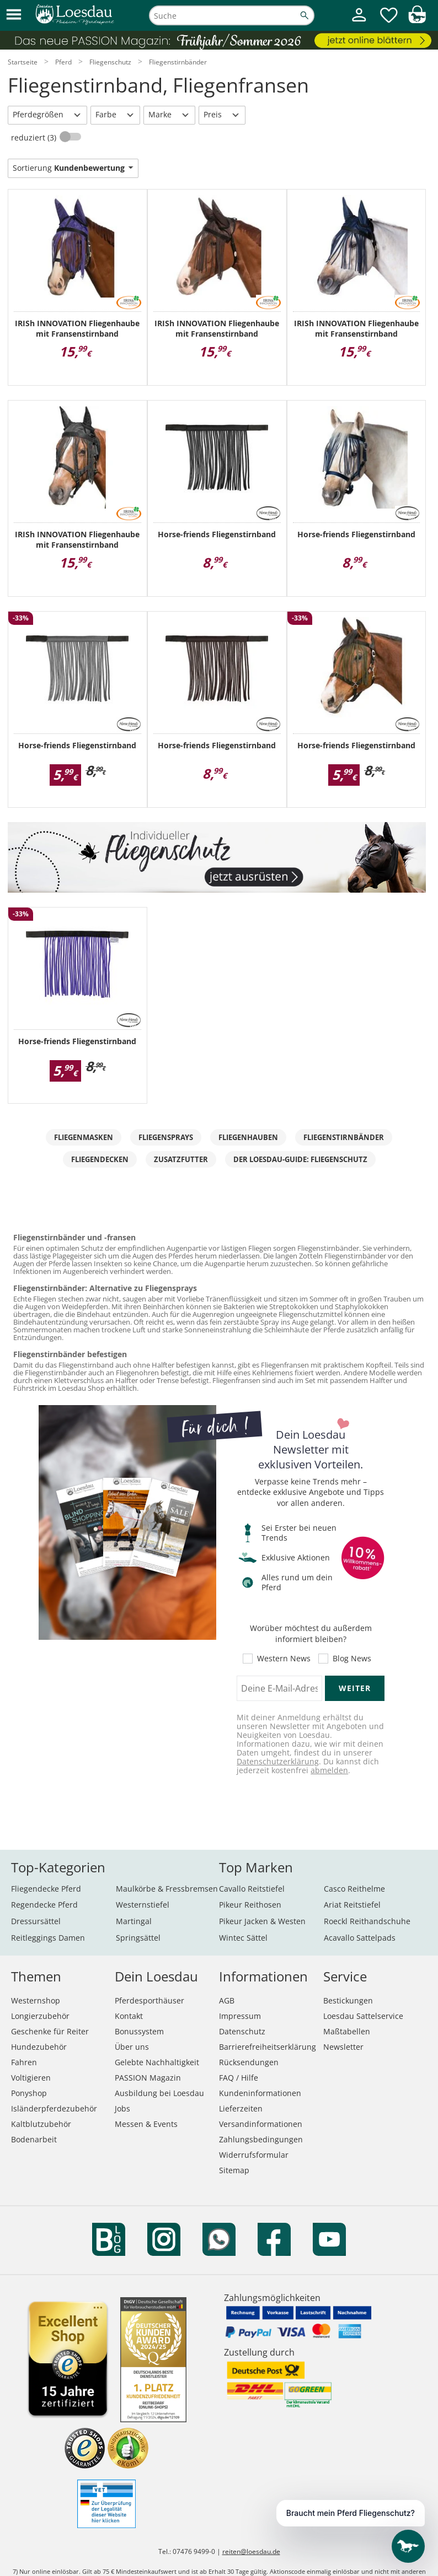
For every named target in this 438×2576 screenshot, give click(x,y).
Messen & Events (146, 2124)
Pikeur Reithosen (250, 1904)
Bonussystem (139, 2031)
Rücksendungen (249, 2062)
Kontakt (129, 2016)
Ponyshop (29, 2093)
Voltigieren (31, 2077)
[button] (14, 15)
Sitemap (234, 2170)
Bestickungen (348, 2000)
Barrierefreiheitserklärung (267, 2047)
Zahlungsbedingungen (261, 2139)
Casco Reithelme (354, 1888)
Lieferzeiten (241, 2108)
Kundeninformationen (260, 2093)
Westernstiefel (142, 1904)
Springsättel (138, 1937)
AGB (226, 2000)
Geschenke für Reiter (50, 2031)
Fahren (24, 2062)
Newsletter (343, 2047)
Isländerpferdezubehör (54, 2108)
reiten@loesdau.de (251, 2551)
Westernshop (35, 2000)
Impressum (240, 2016)
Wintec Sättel (243, 1937)
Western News (284, 1659)
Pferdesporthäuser (149, 2000)
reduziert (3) (34, 137)
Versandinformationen (260, 2124)
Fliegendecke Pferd (46, 1888)
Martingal (134, 1921)
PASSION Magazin (148, 2077)
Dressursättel (36, 1921)
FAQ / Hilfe (238, 2077)
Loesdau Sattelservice (363, 2016)
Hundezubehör (39, 2047)
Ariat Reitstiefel (352, 1904)
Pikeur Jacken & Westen (262, 1921)
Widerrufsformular (254, 2155)
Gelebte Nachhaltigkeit (157, 2062)
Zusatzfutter (181, 1159)
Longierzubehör (40, 2016)
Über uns (132, 2047)
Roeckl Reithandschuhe (367, 1921)
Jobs (122, 2108)
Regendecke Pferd (44, 1904)
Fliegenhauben (248, 1137)
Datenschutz (242, 2031)
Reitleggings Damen (48, 1937)
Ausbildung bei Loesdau (159, 2093)
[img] (417, 20)
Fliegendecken (100, 1159)
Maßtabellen (346, 2031)
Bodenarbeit (34, 2139)
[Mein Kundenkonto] (359, 22)
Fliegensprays (165, 1137)
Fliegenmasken (83, 1137)
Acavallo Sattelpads (360, 1937)
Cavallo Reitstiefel (252, 1888)
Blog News (352, 1659)
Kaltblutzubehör (41, 2124)
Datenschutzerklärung (278, 1761)
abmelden (329, 1770)
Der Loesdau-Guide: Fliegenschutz (300, 1159)
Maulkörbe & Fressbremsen (167, 1888)
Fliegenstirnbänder (343, 1137)
